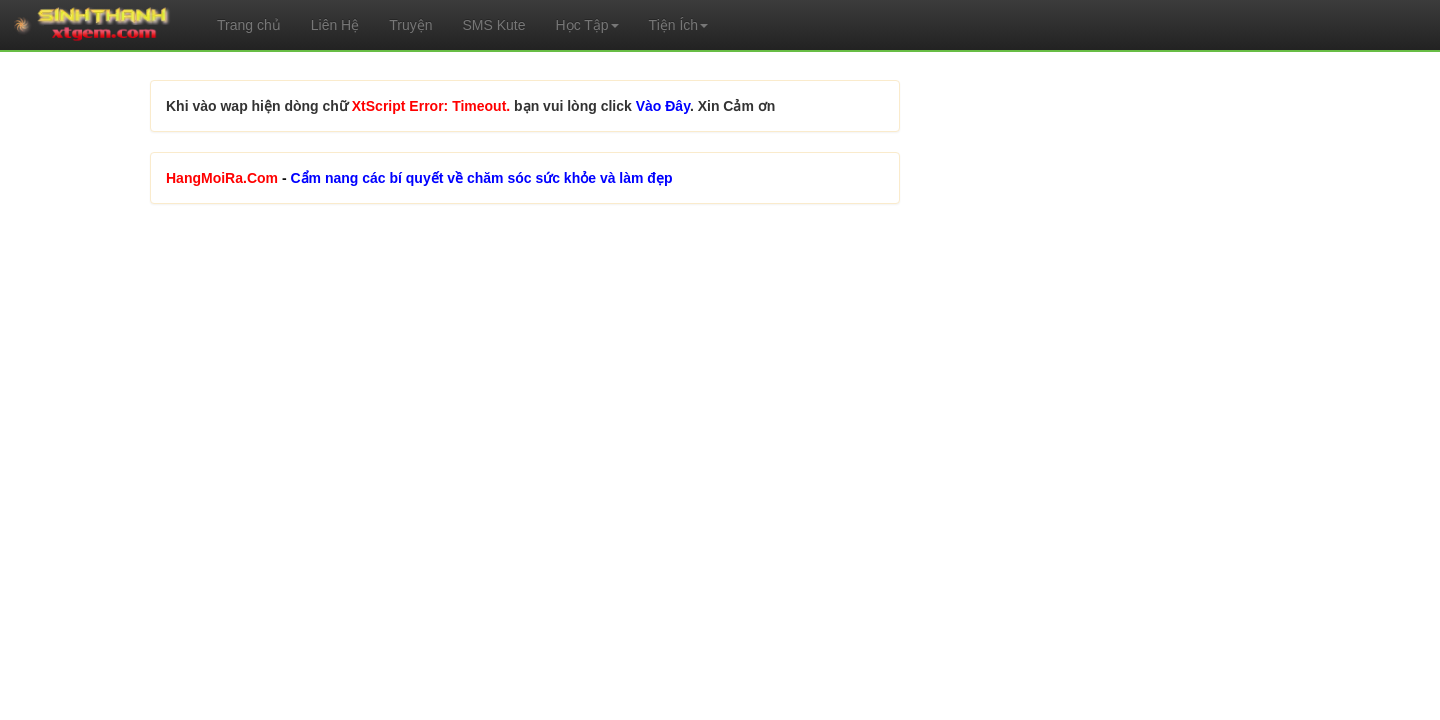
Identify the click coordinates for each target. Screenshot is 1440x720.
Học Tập (587, 25)
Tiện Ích (679, 25)
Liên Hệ (335, 25)
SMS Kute (493, 25)
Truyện (410, 25)
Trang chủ (249, 25)
